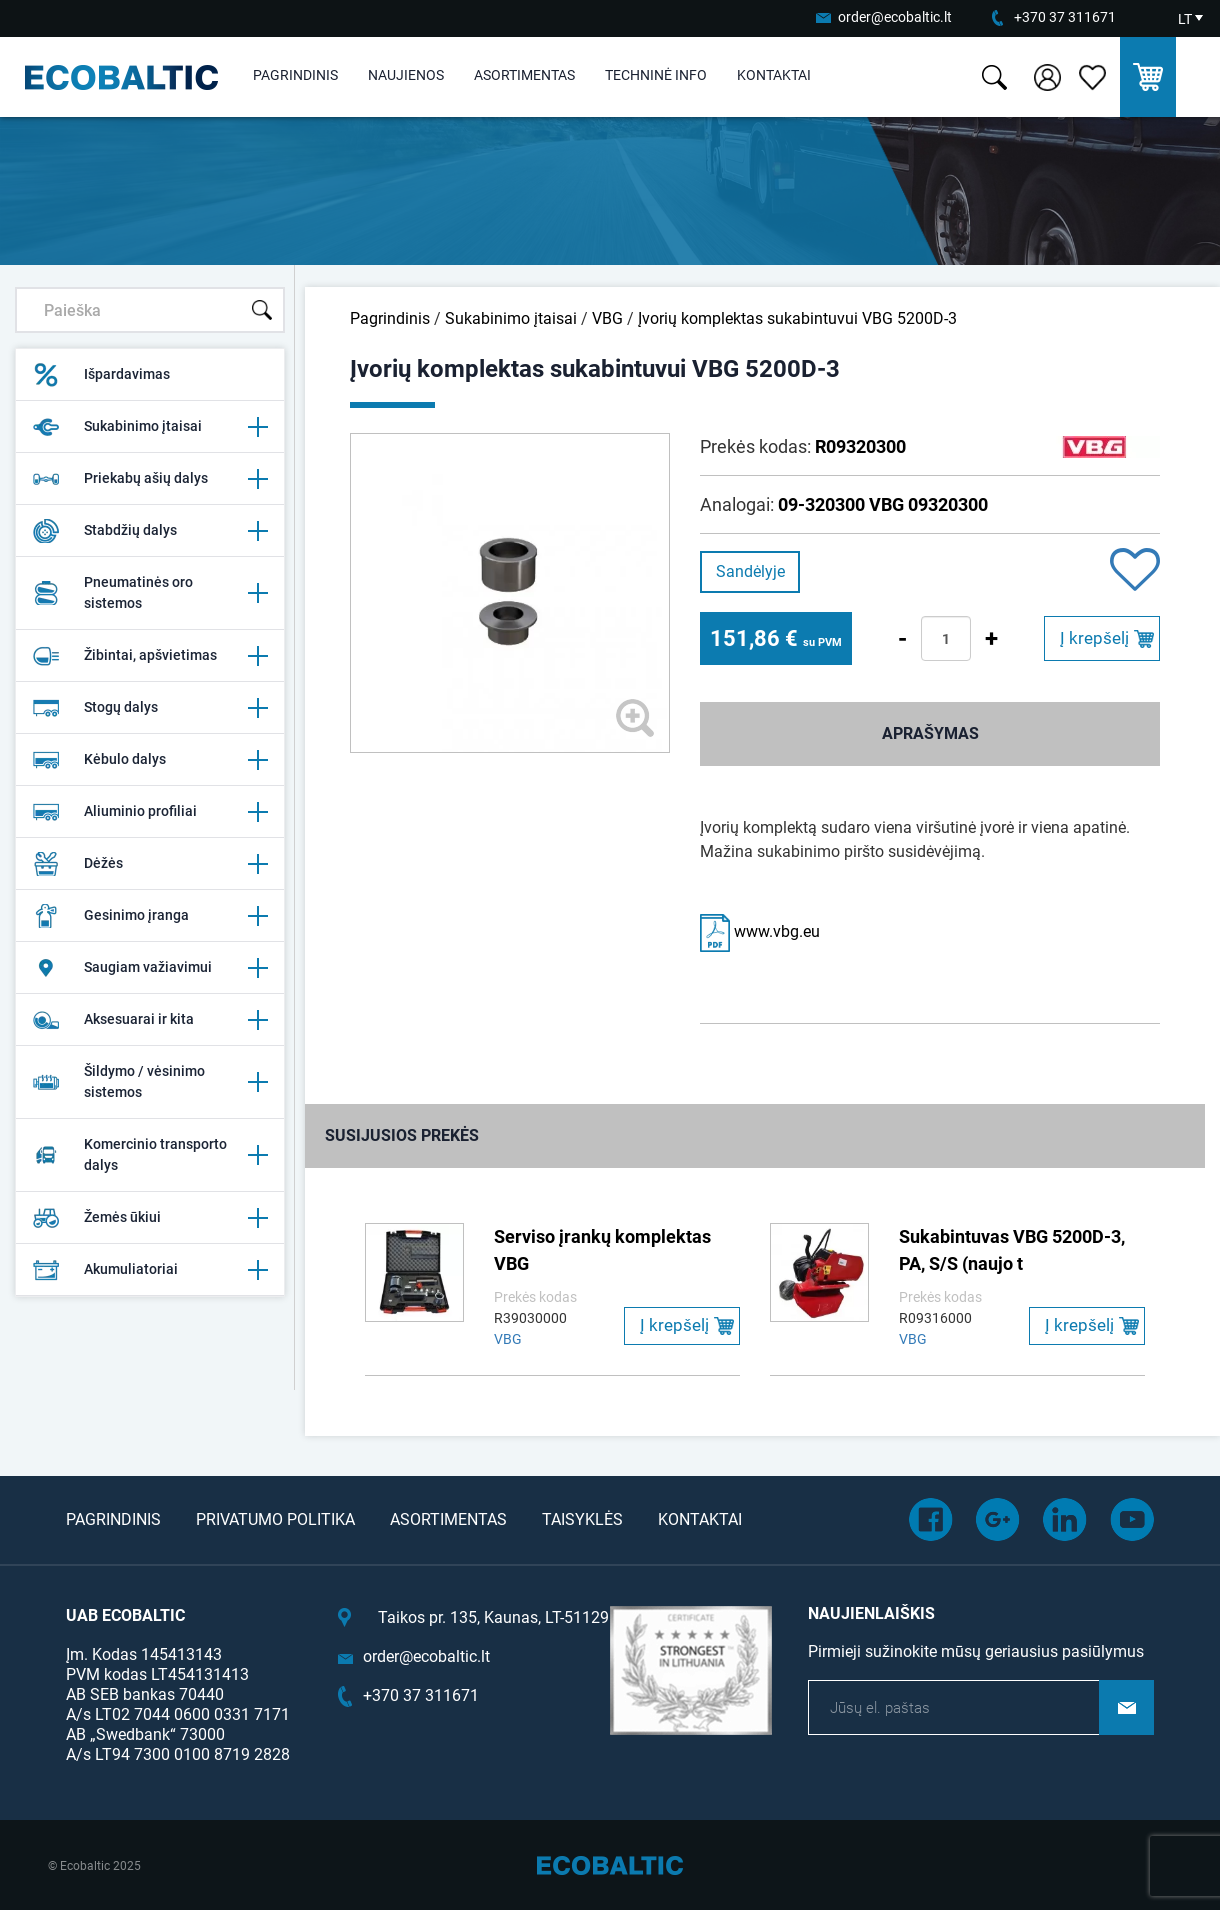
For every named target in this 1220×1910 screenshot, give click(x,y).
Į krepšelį (1094, 638)
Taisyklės (582, 1519)
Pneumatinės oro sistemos (150, 592)
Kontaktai (774, 75)
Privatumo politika (275, 1519)
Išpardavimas (101, 375)
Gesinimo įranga (150, 916)
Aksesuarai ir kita (150, 1020)
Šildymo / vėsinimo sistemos (150, 1081)
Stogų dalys (150, 708)
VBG (607, 318)
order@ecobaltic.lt (895, 17)
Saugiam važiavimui (150, 968)
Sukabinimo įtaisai (150, 427)
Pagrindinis (295, 75)
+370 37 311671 (1065, 17)
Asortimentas (524, 75)
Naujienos (406, 75)
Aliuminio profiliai (150, 812)
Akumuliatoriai (150, 1270)
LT (1185, 19)
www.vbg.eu (760, 931)
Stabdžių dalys (150, 531)
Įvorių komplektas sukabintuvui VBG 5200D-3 (797, 318)
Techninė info (656, 75)
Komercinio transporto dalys (150, 1154)
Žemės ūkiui (150, 1218)
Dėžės (150, 864)
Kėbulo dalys (150, 760)
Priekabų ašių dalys (150, 479)
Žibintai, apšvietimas (150, 656)
